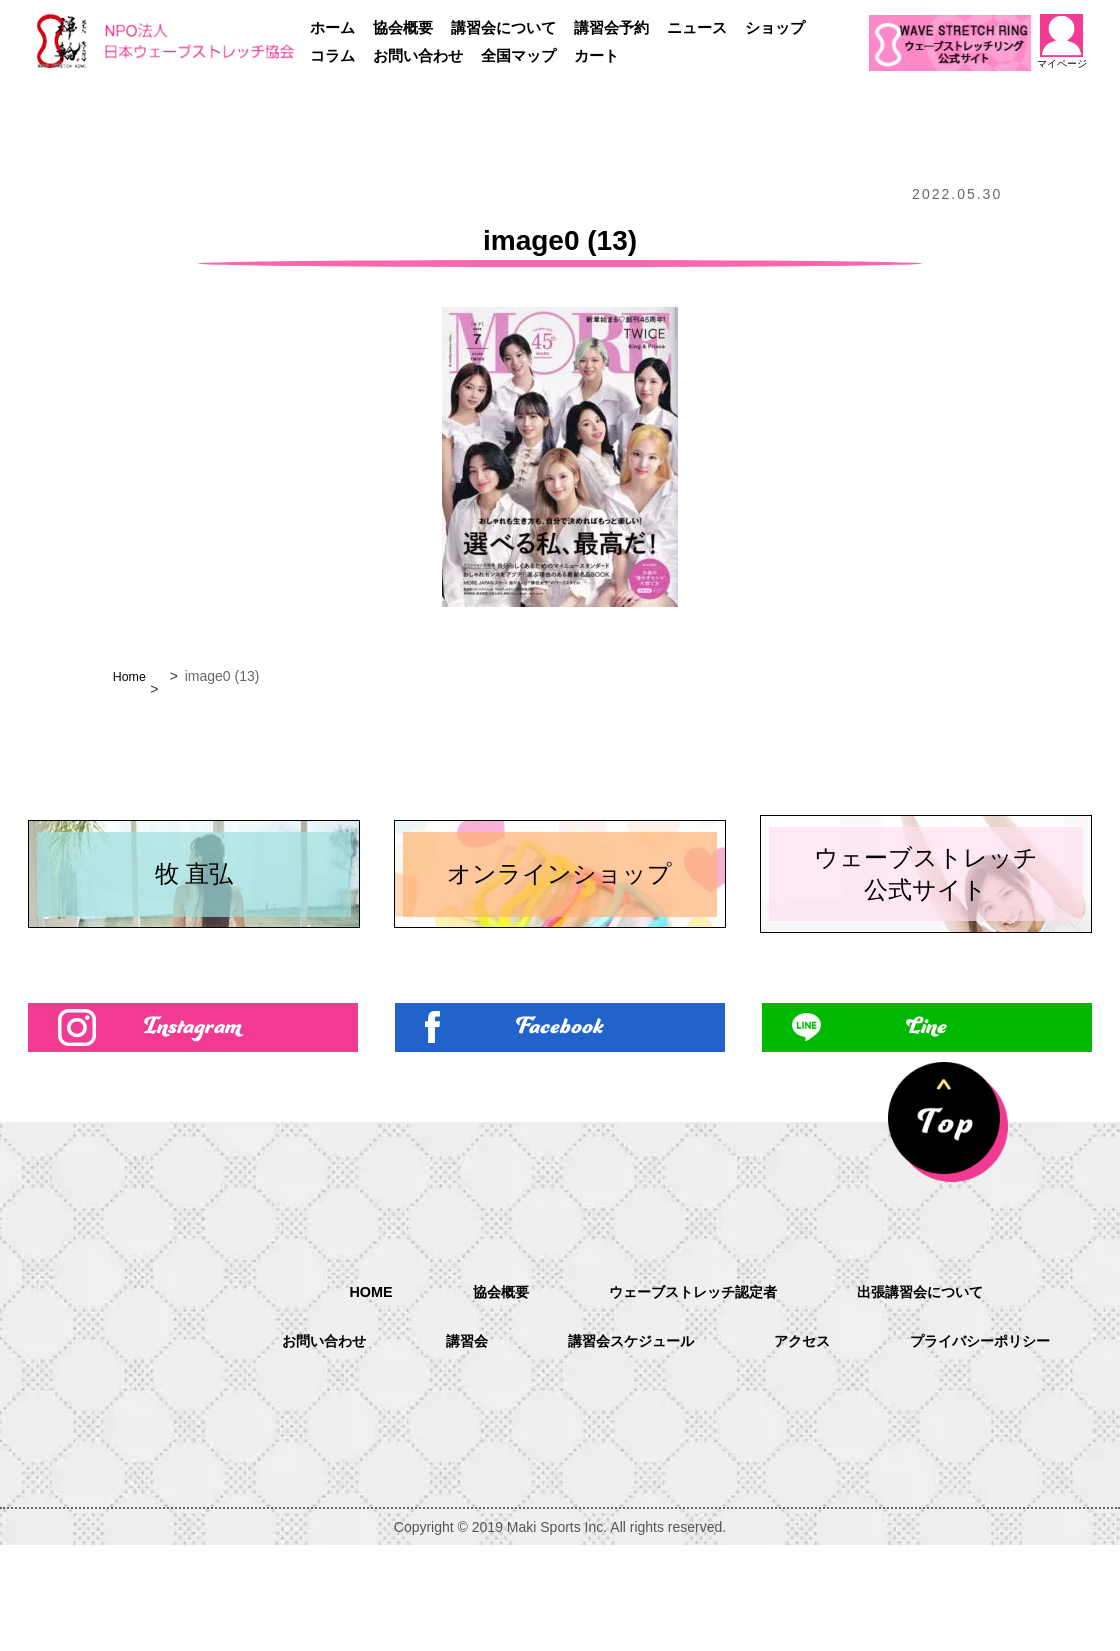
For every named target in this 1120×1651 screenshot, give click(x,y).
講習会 (570, 1422)
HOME (346, 1370)
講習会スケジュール (746, 1422)
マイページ (1061, 41)
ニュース (697, 27)
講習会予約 (611, 27)
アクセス (930, 1422)
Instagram (192, 1128)
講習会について (503, 27)
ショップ (775, 27)
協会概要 (403, 27)
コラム (332, 55)
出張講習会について (938, 1371)
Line (927, 1128)
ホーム (332, 27)
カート (596, 55)
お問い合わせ (418, 55)
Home (131, 676)
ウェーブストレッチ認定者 (690, 1371)
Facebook (559, 1128)
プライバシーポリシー (666, 1473)
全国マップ (518, 55)
